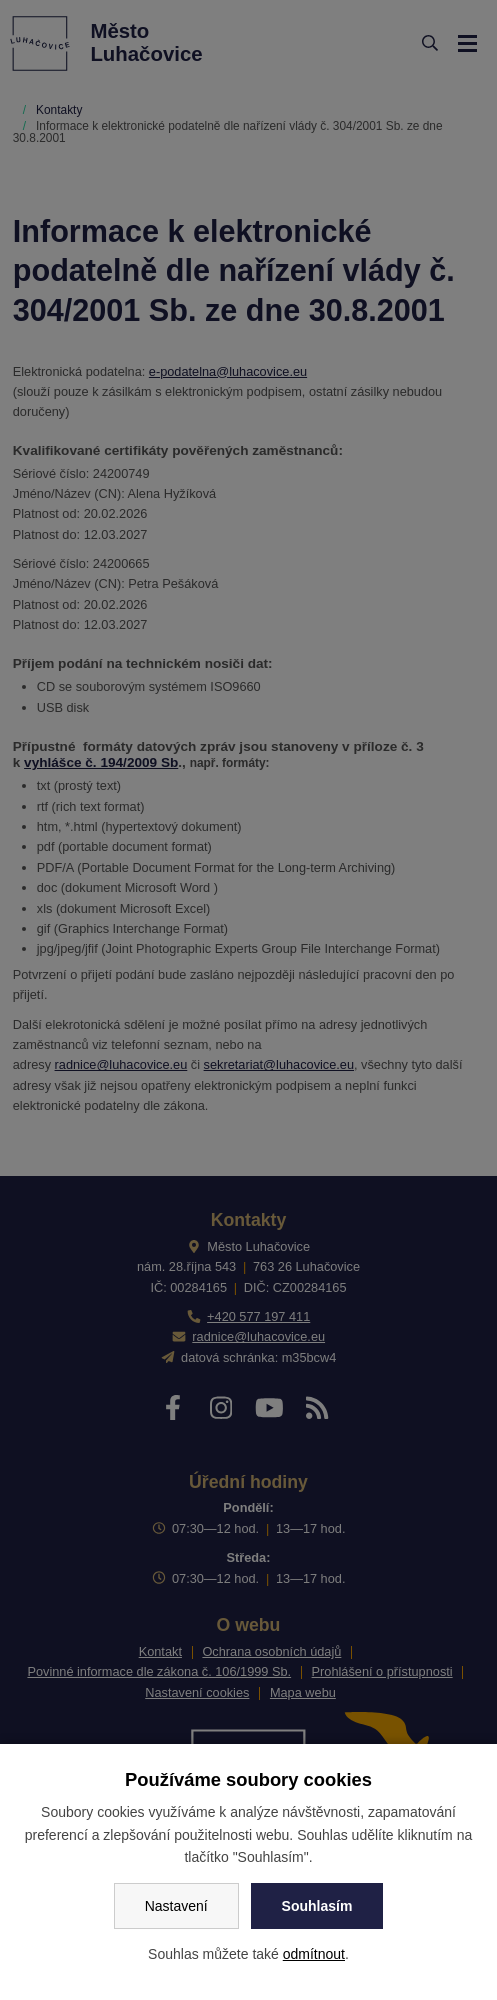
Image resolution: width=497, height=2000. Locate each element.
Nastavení (176, 1906)
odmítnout (314, 1954)
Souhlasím (317, 1906)
